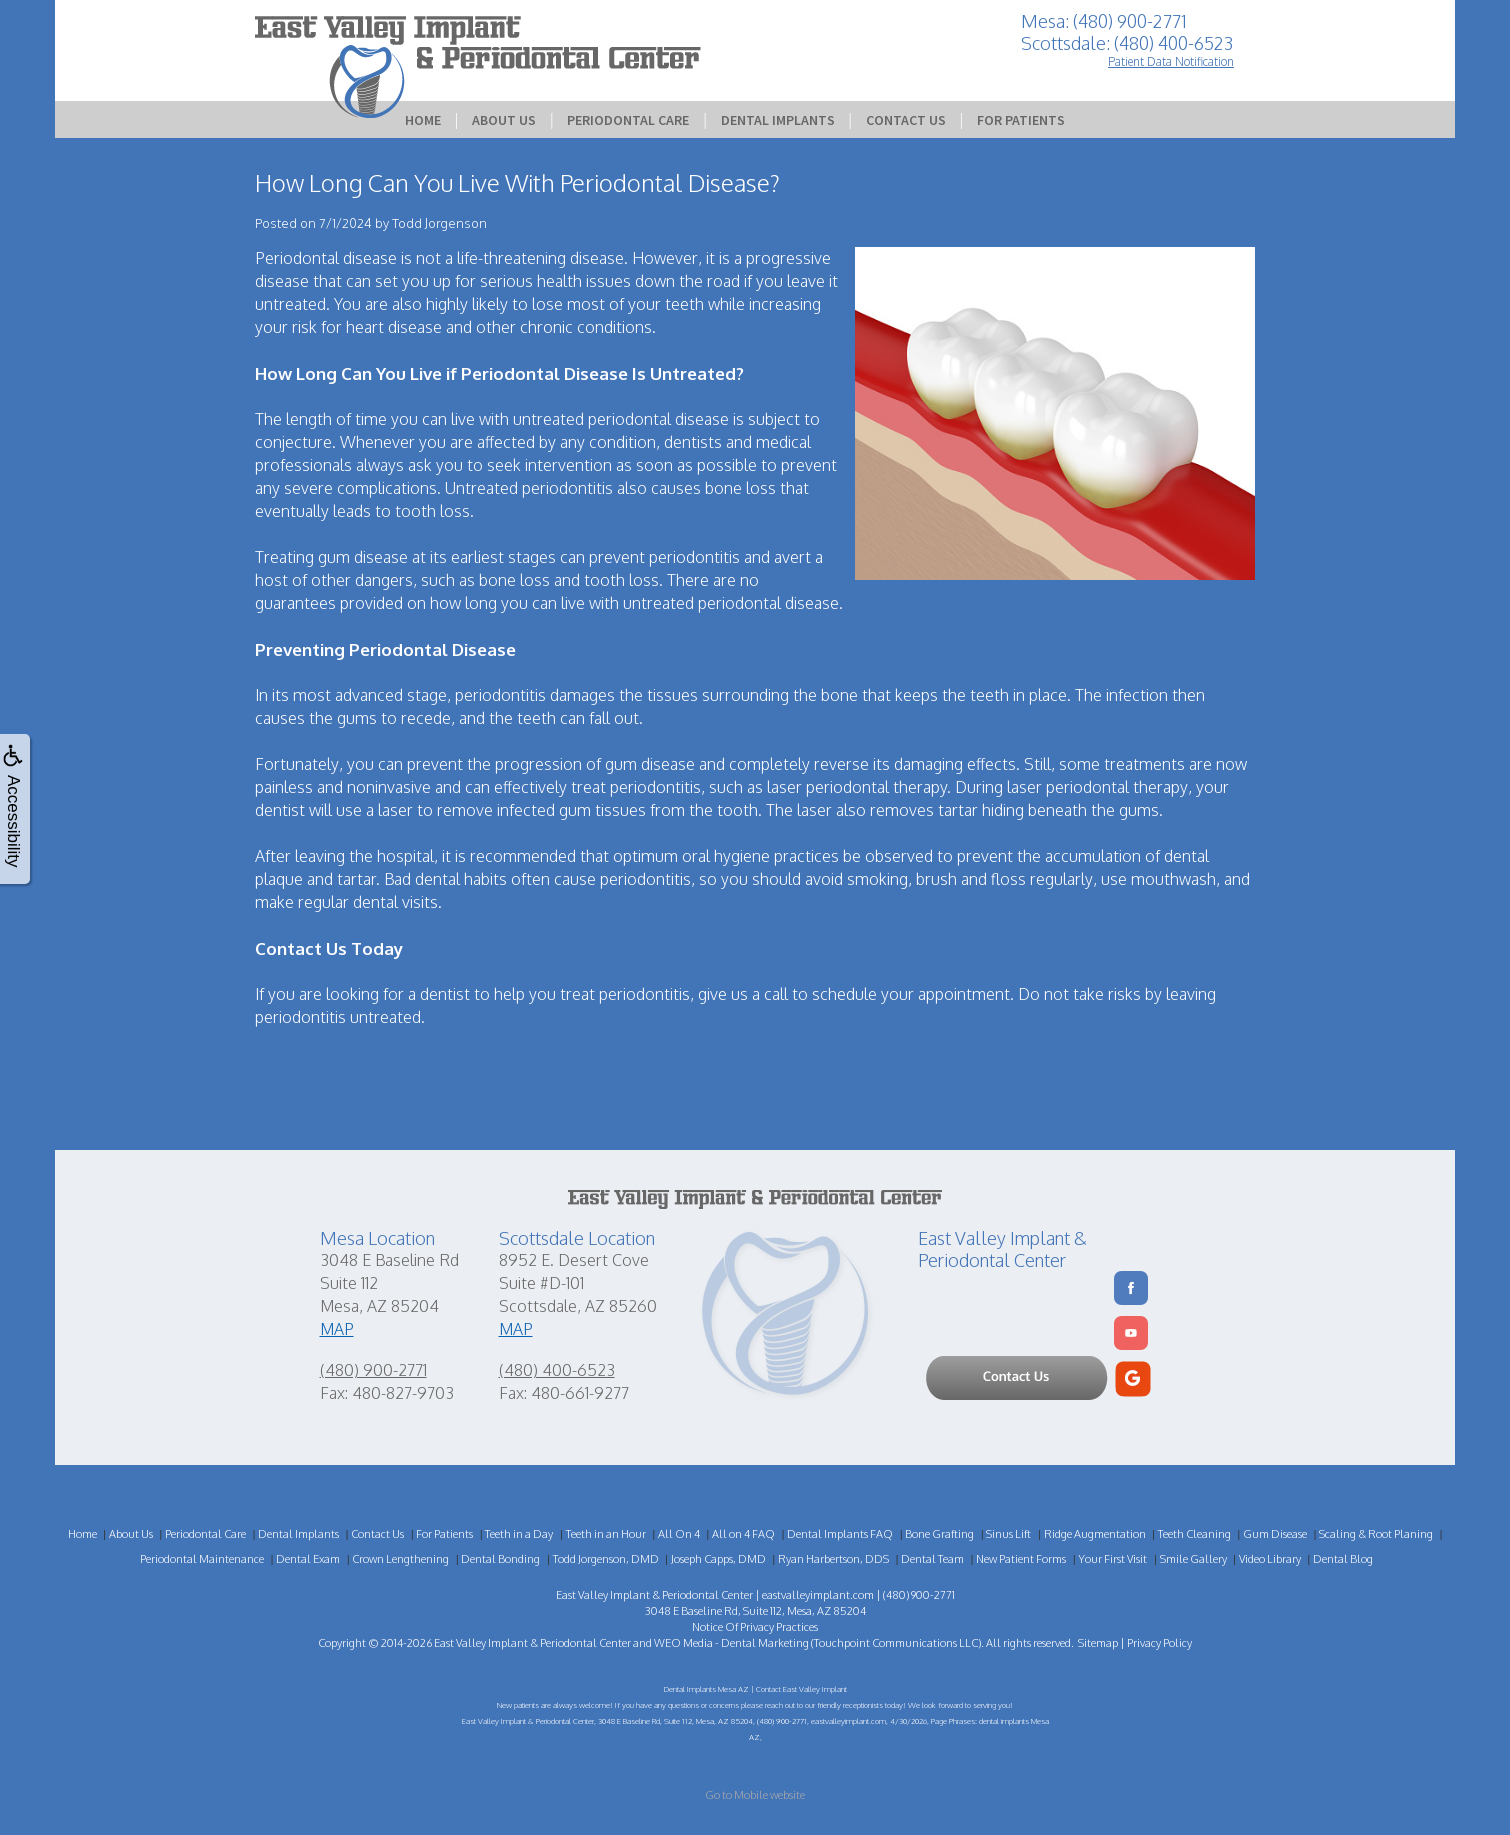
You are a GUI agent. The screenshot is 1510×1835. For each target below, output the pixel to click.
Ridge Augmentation (1095, 1534)
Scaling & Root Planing (1376, 1534)
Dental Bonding (500, 1559)
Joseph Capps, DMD (718, 1559)
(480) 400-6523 (557, 1370)
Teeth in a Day (519, 1534)
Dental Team (932, 1559)
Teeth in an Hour (606, 1534)
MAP (337, 1329)
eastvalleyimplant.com (818, 1595)
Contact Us (906, 120)
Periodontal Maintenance (202, 1559)
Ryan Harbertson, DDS (833, 1559)
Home (423, 120)
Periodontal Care (628, 120)
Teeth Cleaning (1194, 1534)
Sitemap (1098, 1643)
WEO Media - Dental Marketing (731, 1643)
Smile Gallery (1193, 1559)
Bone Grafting (939, 1534)
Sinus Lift (1008, 1534)
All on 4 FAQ (743, 1534)
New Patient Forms (1021, 1559)
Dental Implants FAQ (840, 1534)
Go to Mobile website (755, 1795)
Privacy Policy (1159, 1643)
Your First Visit (1112, 1559)
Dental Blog (1343, 1559)
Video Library (1270, 1559)
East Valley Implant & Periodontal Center (532, 1643)
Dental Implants (778, 120)
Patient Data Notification (1171, 61)
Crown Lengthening (400, 1559)
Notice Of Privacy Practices (755, 1627)
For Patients (1021, 120)
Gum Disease (1275, 1534)
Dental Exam (308, 1559)
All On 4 (679, 1534)
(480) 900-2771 (373, 1370)
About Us (504, 120)
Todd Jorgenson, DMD (606, 1559)
